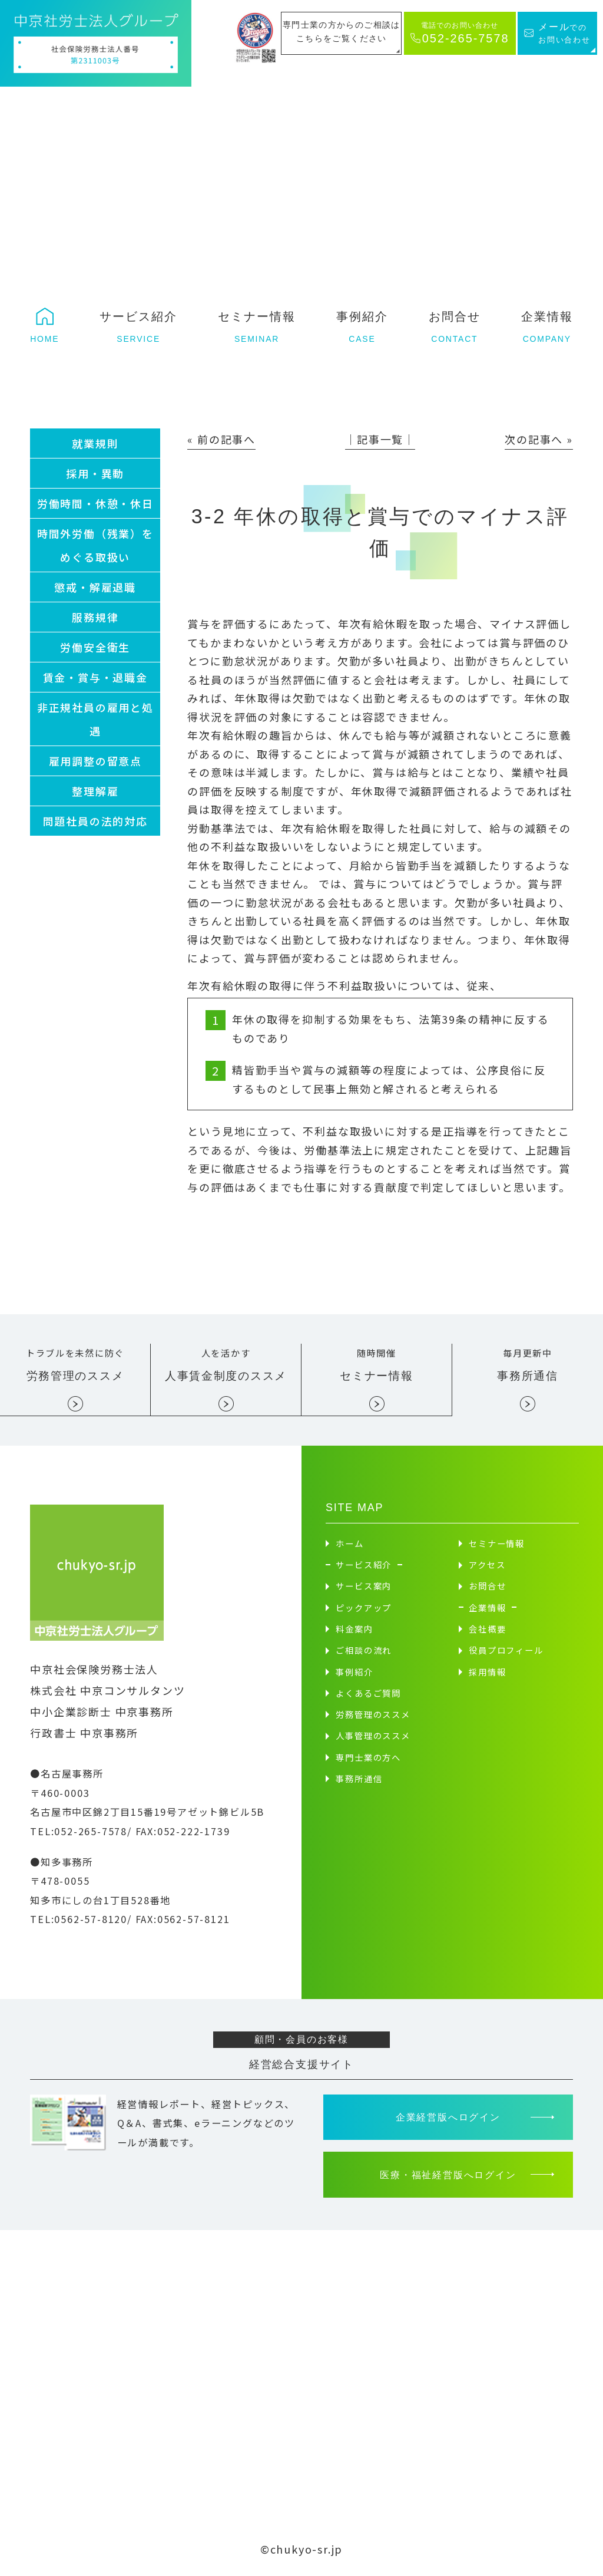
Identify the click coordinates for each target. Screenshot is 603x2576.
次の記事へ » (539, 439)
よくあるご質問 (368, 1694)
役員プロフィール (506, 1651)
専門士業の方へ (368, 1759)
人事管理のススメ (373, 1737)
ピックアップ (364, 1609)
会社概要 (487, 1630)
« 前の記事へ (221, 439)
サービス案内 (364, 1587)
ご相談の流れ (364, 1651)
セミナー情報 (497, 1545)
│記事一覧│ (380, 439)
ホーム (349, 1545)
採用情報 (487, 1673)
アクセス (487, 1566)
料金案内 (354, 1630)
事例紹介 (354, 1673)
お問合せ (487, 1587)
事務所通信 (359, 1780)
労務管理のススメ (373, 1716)
